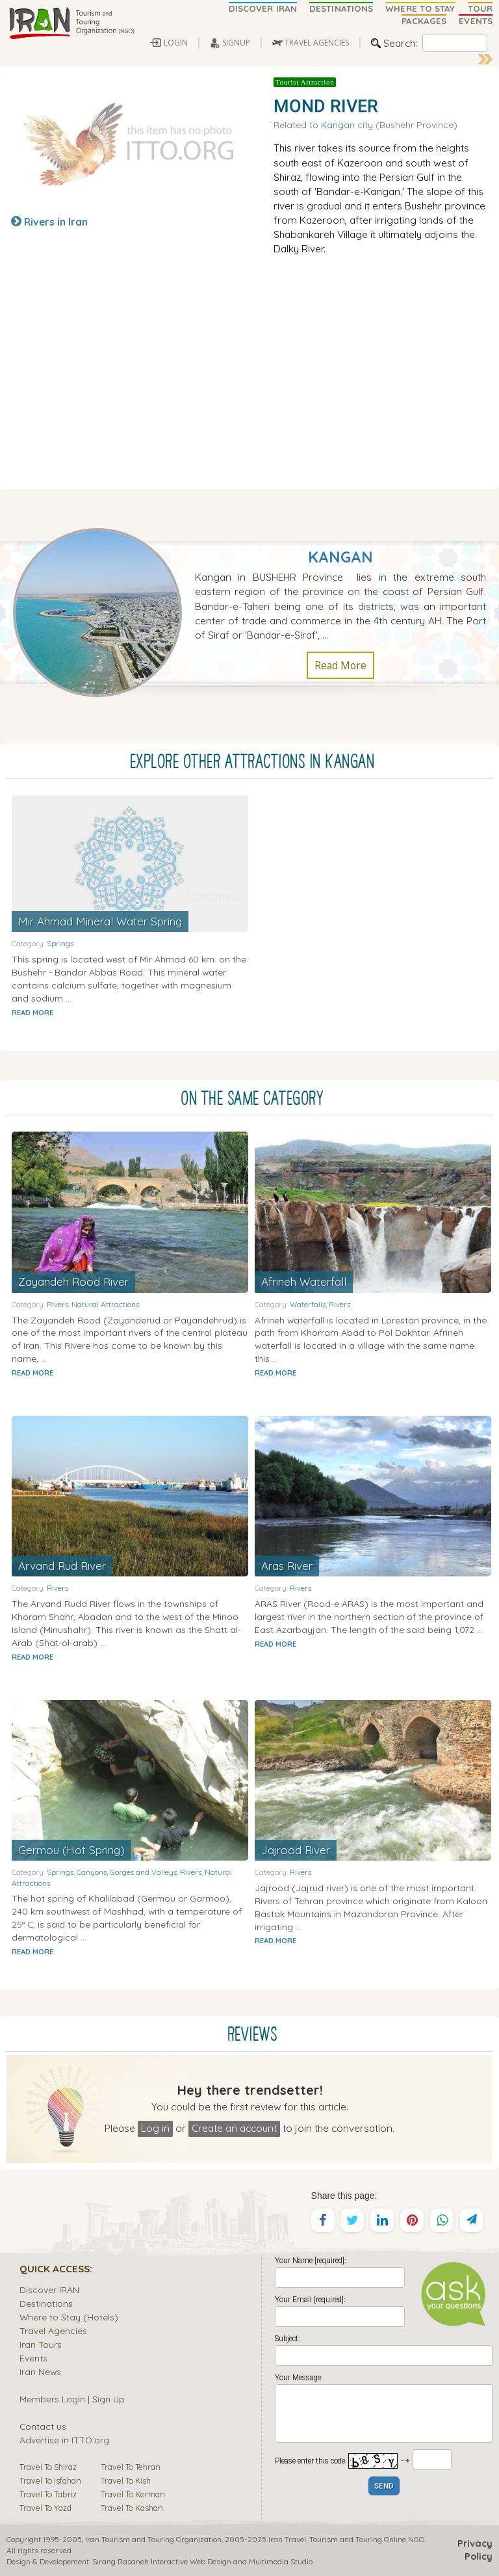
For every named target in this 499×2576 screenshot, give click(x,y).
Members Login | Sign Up (72, 2398)
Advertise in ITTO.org (64, 2439)
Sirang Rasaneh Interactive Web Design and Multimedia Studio (202, 2561)
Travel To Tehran (130, 2467)
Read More (340, 665)
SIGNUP (236, 42)
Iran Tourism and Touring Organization (153, 2539)
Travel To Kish (126, 2480)
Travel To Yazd (45, 2508)
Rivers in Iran (56, 221)
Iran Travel (287, 2539)
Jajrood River (295, 1850)
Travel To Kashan (132, 2508)
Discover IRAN (49, 2289)
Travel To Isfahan (50, 2480)
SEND (384, 2486)
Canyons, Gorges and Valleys (127, 1872)
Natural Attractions (105, 1304)
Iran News (40, 2371)
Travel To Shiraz (48, 2467)
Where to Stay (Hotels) (68, 2316)
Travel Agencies (53, 2330)
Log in (155, 2127)
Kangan (340, 557)
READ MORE (32, 1012)
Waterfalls (308, 1304)
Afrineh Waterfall (303, 1281)
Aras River (287, 1566)
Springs (60, 943)
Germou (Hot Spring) (71, 1850)
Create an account (234, 2127)
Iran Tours (40, 2344)
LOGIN (176, 42)
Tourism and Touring (345, 2539)
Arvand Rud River (62, 1566)
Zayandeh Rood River (73, 1281)
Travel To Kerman (133, 2494)
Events (33, 2357)
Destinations (46, 2303)
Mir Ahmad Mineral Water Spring (100, 921)
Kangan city (347, 124)
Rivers (57, 1304)
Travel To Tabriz (48, 2494)
